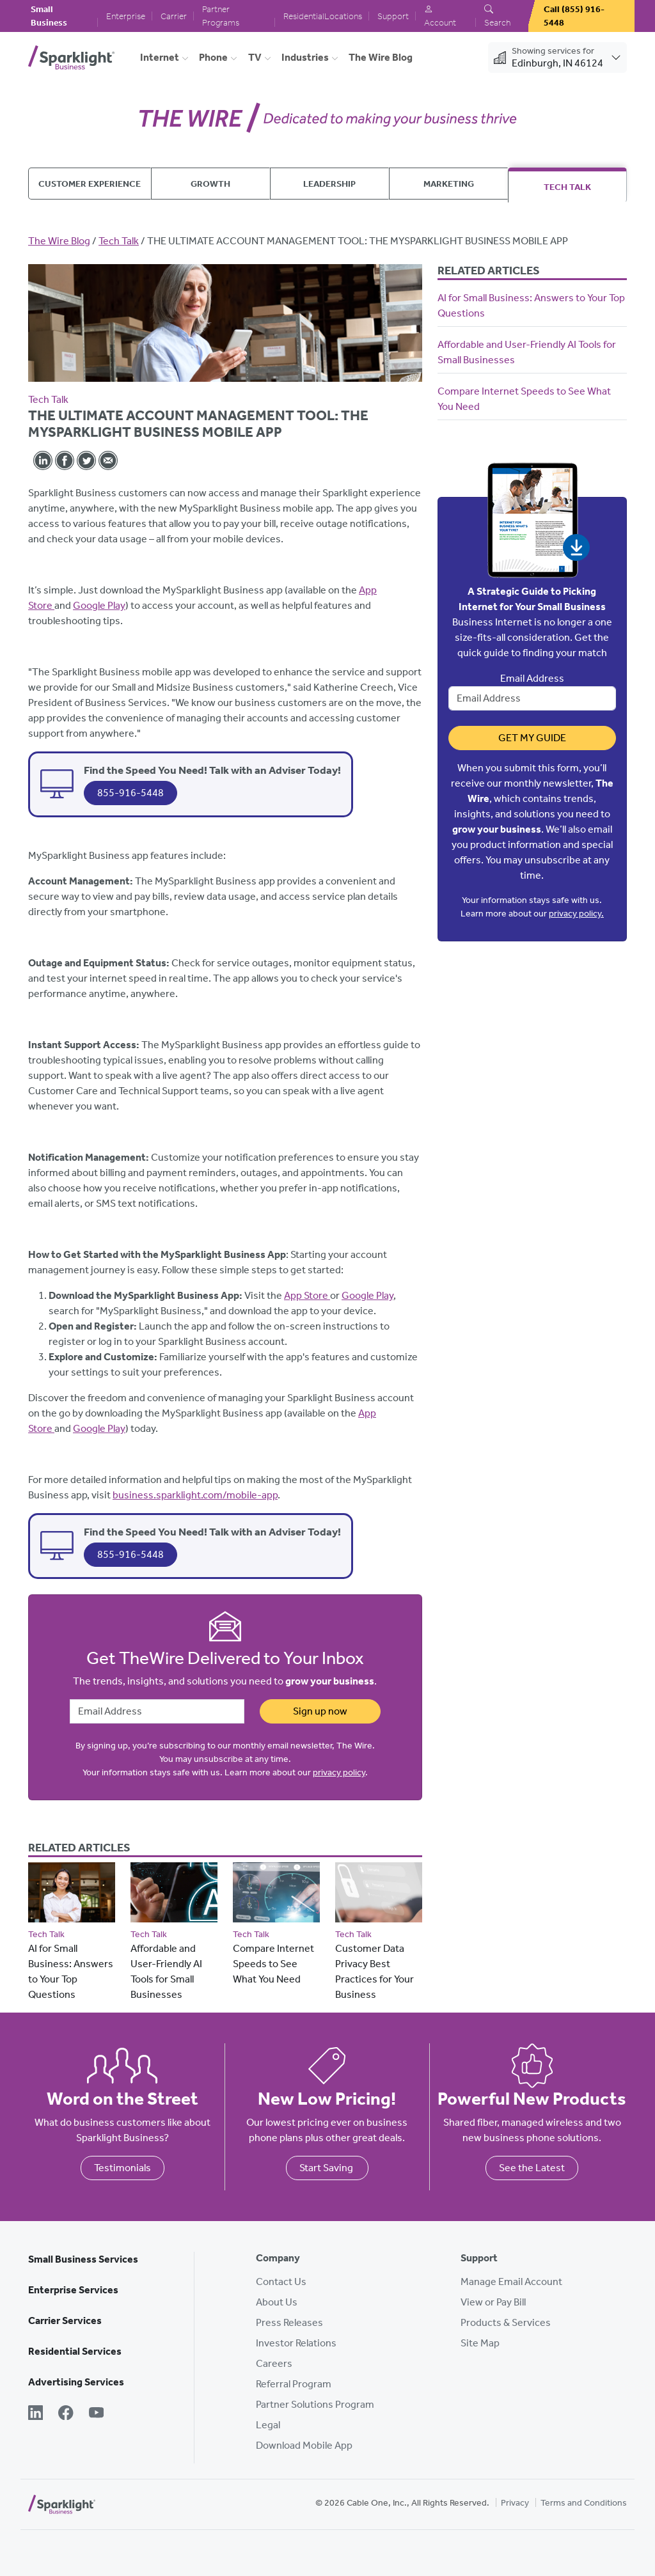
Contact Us (281, 2281)
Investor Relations (296, 2343)
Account (440, 16)
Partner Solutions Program (315, 2404)
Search (497, 16)
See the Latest (532, 2168)
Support (393, 16)
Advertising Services (76, 2382)
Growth (210, 183)
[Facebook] (65, 2414)
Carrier (174, 16)
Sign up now (320, 1711)
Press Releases (289, 2322)
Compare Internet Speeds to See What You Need (273, 1963)
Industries (305, 57)
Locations (343, 16)
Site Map (480, 2343)
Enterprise (125, 16)
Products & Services (506, 2322)
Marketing (448, 183)
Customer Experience (89, 183)
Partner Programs (220, 16)
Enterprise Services (73, 2290)
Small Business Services (83, 2259)
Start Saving (327, 2168)
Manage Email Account (511, 2281)
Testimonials (122, 2168)
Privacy (515, 2502)
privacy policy (339, 1772)
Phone (213, 57)
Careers (274, 2363)
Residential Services (75, 2351)
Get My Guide (532, 738)
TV (255, 57)
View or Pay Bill (493, 2302)
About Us (276, 2302)
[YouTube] (96, 2414)
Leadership (329, 183)
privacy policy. (576, 913)
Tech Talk (567, 187)
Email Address (532, 678)
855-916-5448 (130, 793)
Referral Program (293, 2384)
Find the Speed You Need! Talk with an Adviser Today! (212, 770)
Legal (268, 2425)
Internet (159, 57)
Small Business (49, 16)
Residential (303, 16)
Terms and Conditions (584, 2502)
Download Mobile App (304, 2445)
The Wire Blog (381, 57)
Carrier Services (65, 2320)
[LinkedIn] (35, 2414)
